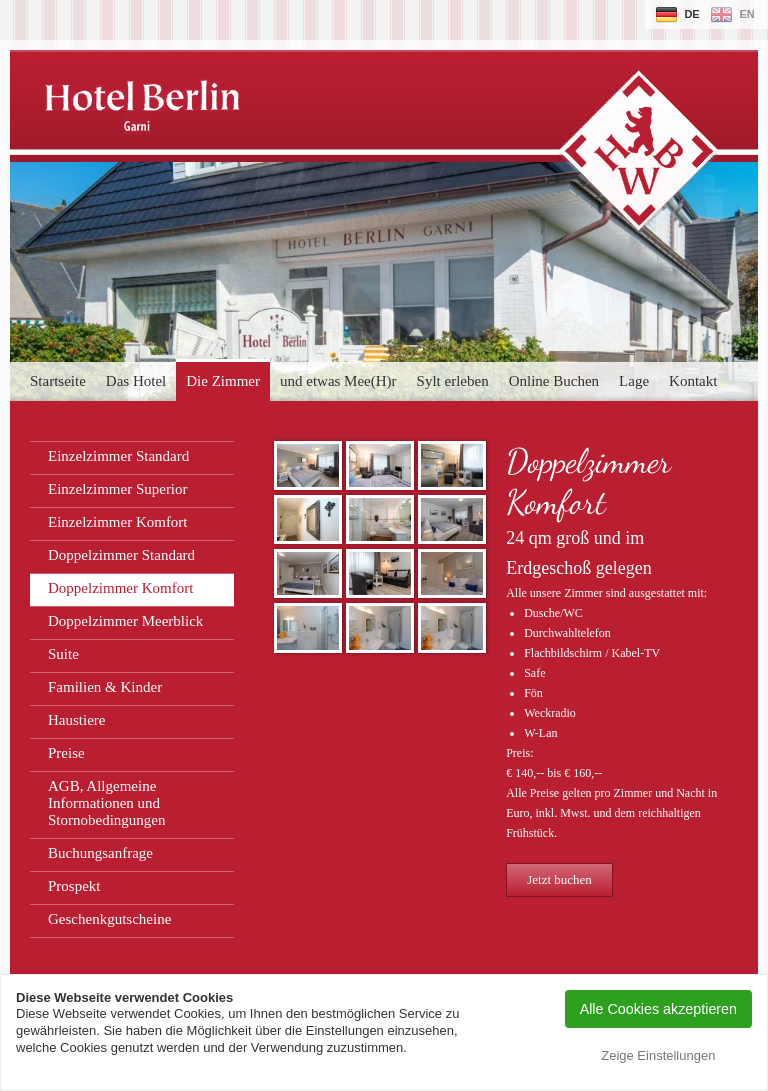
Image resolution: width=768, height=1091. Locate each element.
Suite (63, 654)
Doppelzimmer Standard (121, 555)
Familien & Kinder (105, 687)
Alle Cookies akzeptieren (658, 1009)
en (746, 14)
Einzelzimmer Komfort (118, 522)
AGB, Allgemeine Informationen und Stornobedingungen (107, 803)
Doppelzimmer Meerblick (125, 621)
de (691, 14)
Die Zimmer (223, 381)
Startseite (58, 381)
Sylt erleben (453, 381)
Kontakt (693, 381)
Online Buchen (554, 381)
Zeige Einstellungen (658, 1055)
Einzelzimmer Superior (118, 489)
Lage (634, 381)
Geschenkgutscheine (109, 919)
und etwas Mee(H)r (338, 381)
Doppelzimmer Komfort (120, 588)
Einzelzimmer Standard (118, 456)
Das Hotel (136, 381)
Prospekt (74, 886)
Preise (66, 753)
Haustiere (76, 720)
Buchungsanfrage (100, 853)
